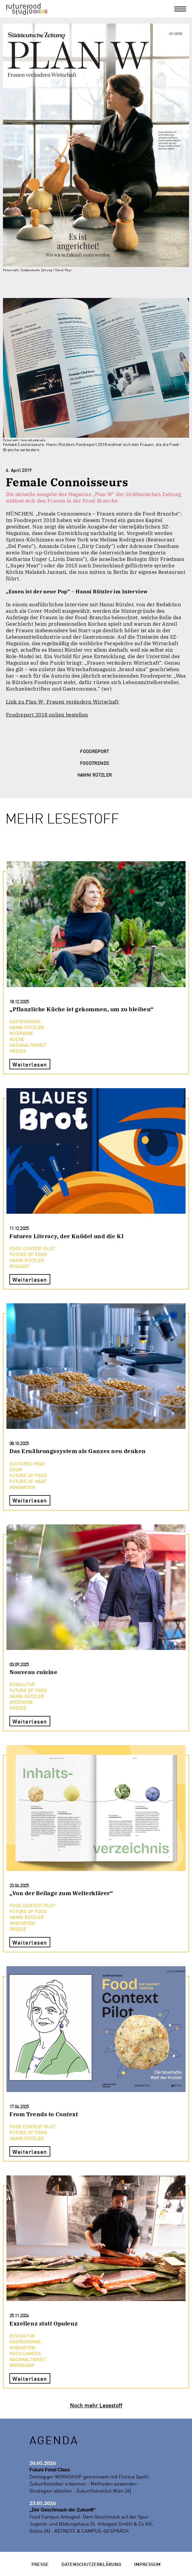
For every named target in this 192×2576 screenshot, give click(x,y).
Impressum (147, 2563)
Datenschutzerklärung (91, 2563)
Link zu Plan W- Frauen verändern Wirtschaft (62, 702)
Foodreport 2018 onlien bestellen (47, 714)
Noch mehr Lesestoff (96, 2405)
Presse (40, 2563)
